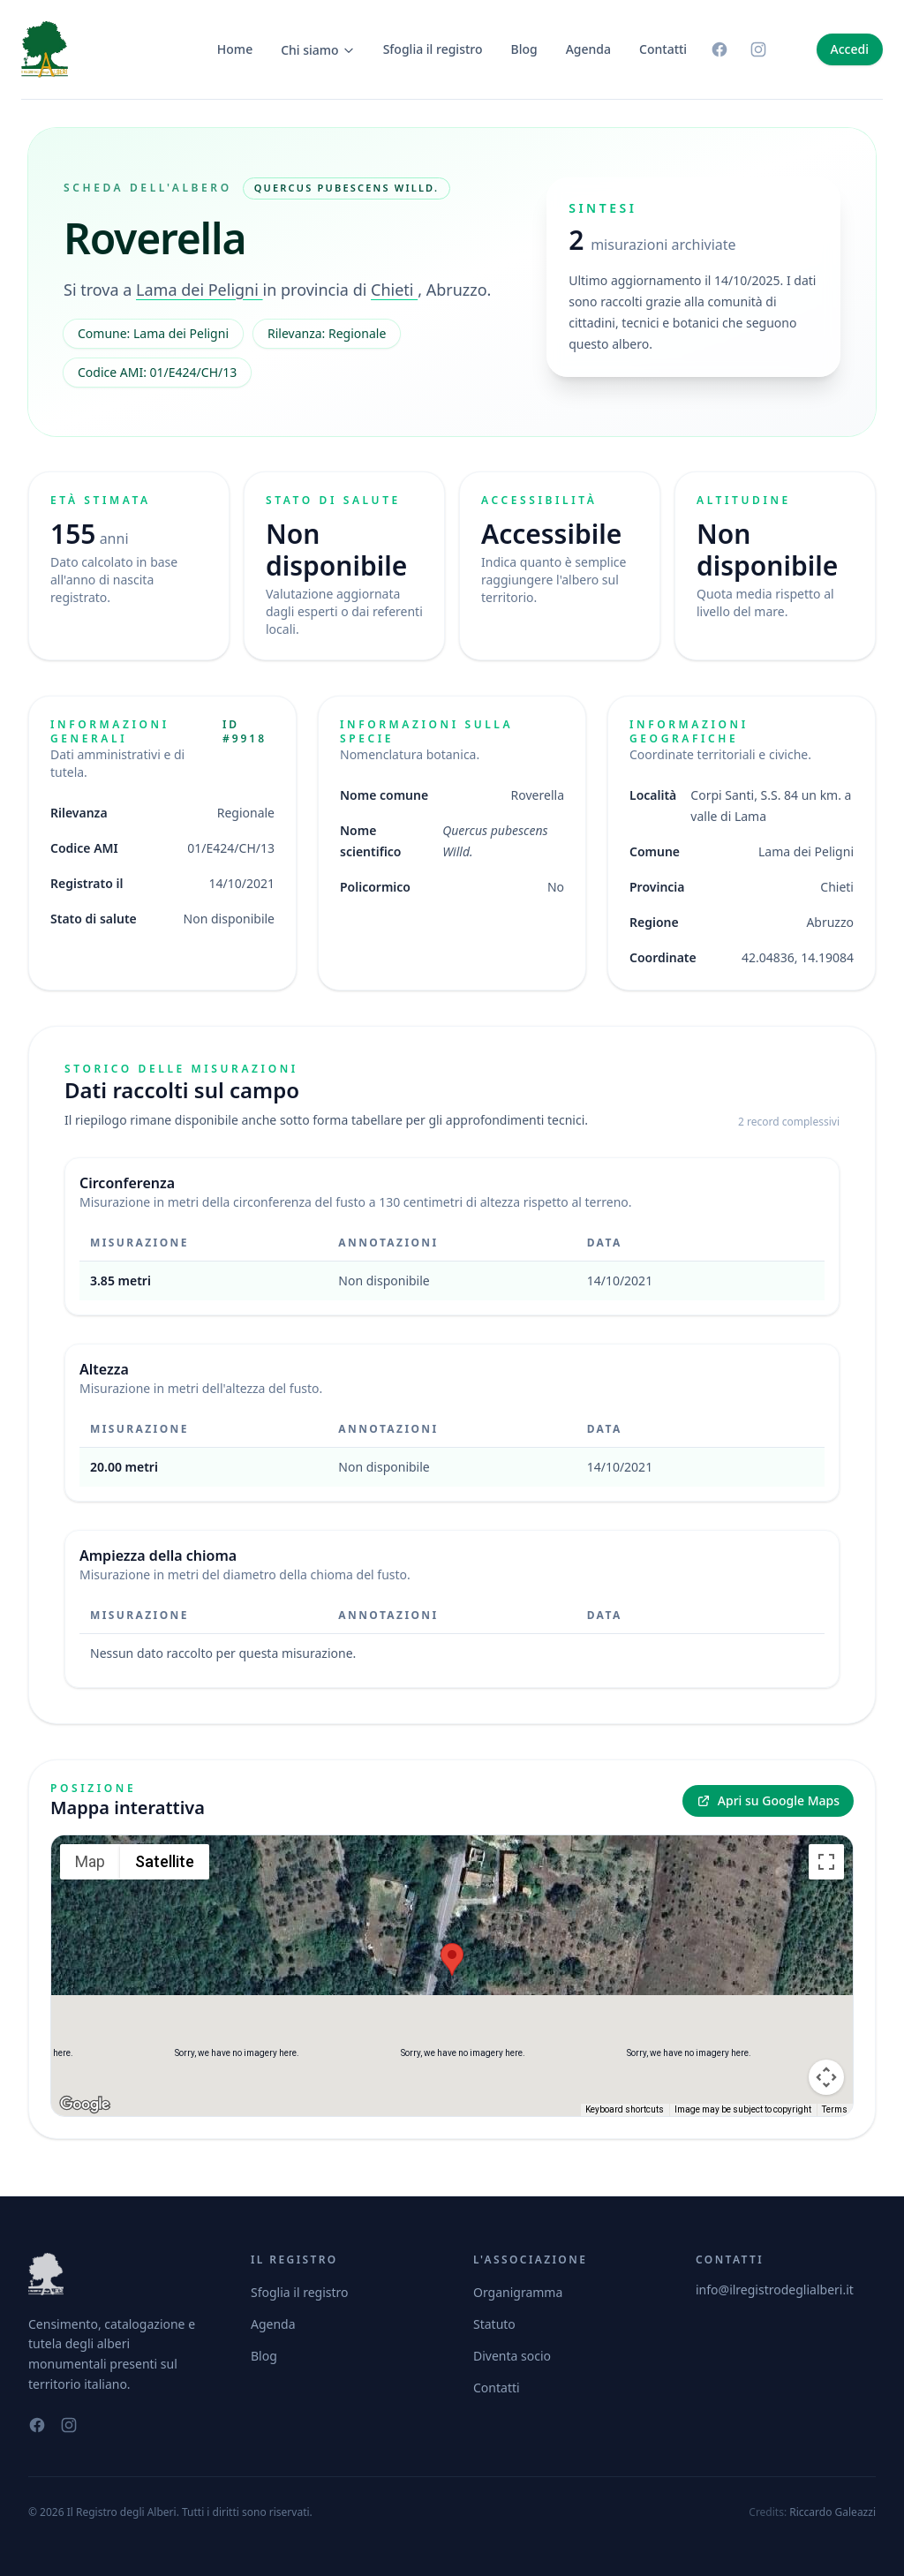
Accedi (850, 49)
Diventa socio (512, 2355)
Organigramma (517, 2292)
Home (234, 49)
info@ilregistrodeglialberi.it (775, 2289)
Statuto (494, 2324)
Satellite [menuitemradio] (164, 1861)
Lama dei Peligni (199, 289)
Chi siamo (318, 49)
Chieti (394, 289)
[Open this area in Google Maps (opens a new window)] (85, 2104)
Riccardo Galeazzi (832, 2512)
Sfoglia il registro (433, 49)
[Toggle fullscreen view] (826, 1861)
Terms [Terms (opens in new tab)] (835, 2109)
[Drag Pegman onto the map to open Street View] (826, 2077)
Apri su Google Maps (768, 1800)
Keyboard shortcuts (624, 2109)
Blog (524, 49)
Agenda (588, 49)
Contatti (663, 49)
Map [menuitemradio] (90, 1861)
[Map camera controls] (826, 2013)
